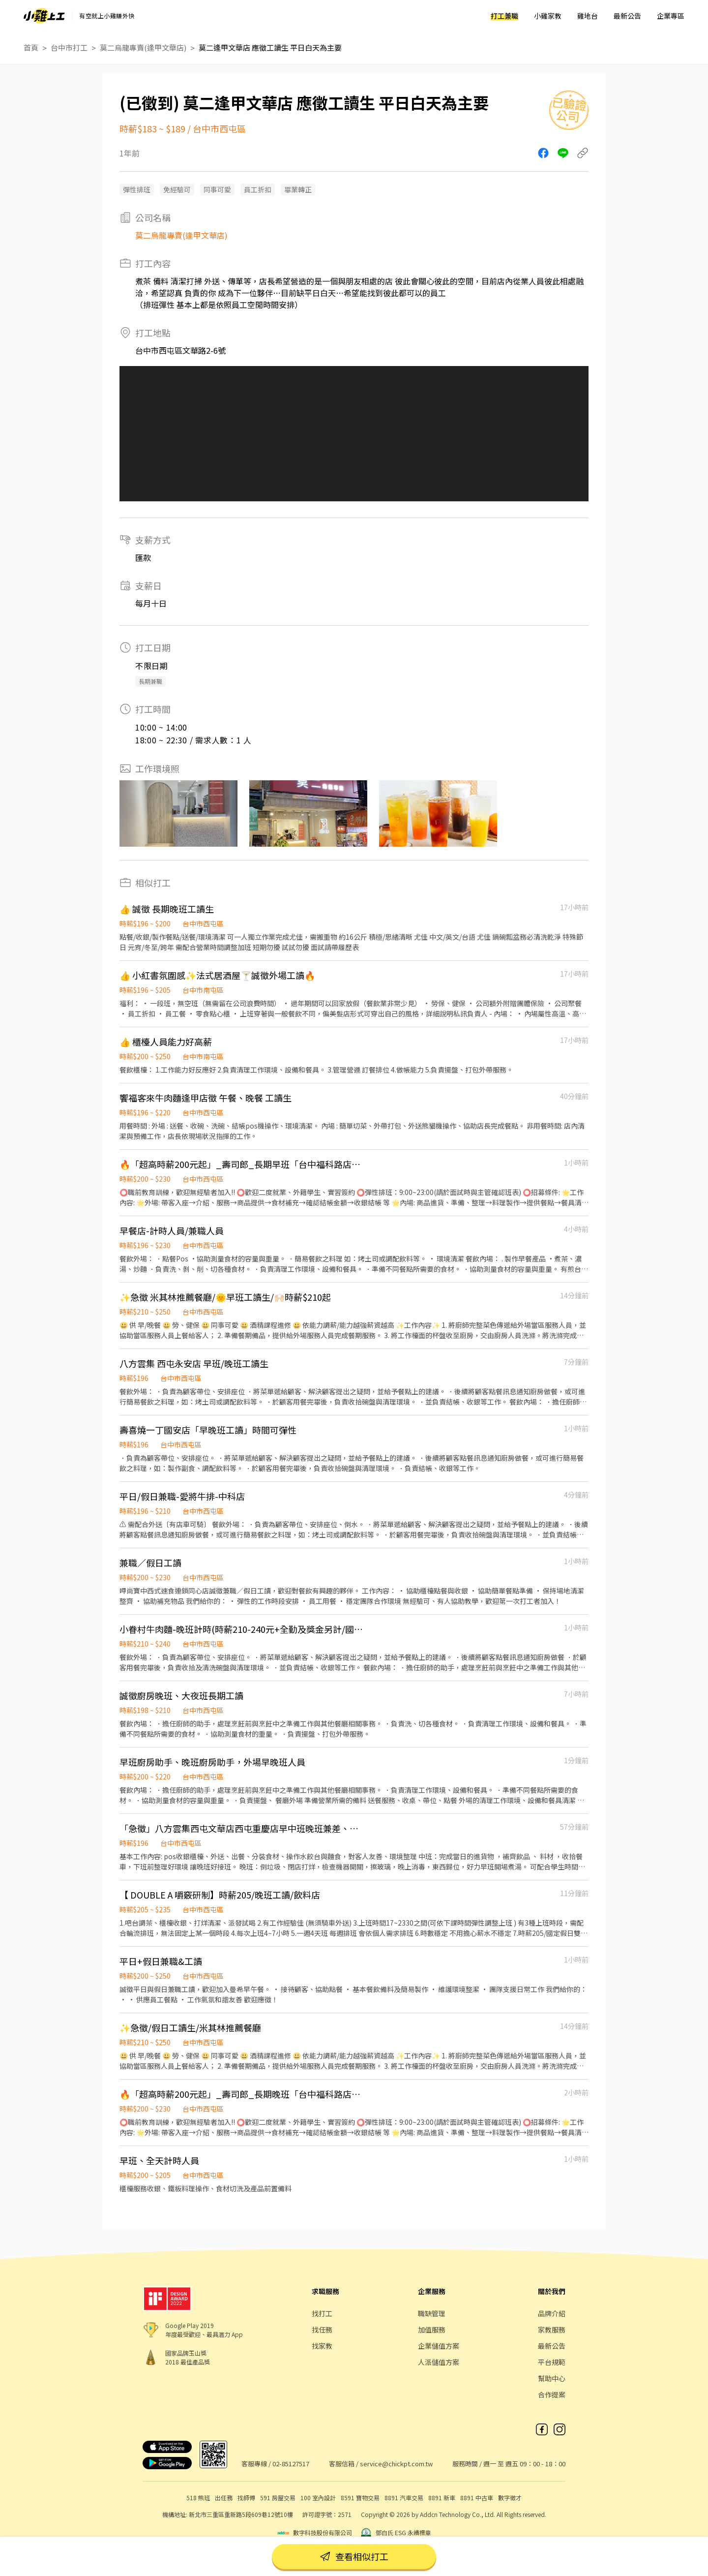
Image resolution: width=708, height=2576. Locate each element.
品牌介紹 (551, 2313)
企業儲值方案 (438, 2346)
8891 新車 (441, 2497)
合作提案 (551, 2394)
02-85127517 (290, 2463)
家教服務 (551, 2329)
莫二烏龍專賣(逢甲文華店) (143, 47)
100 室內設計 (318, 2497)
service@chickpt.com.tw (396, 2463)
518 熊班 (198, 2497)
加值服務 (431, 2329)
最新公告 (627, 16)
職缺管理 (431, 2313)
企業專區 (670, 16)
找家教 (322, 2346)
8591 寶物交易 (360, 2497)
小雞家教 (547, 16)
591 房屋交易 (277, 2497)
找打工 (322, 2313)
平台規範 (551, 2362)
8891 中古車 (476, 2497)
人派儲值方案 (438, 2362)
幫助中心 (551, 2378)
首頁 (31, 47)
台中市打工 (69, 47)
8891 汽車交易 (403, 2497)
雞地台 (587, 16)
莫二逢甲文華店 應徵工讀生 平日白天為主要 (270, 47)
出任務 (224, 2497)
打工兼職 (504, 16)
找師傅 (246, 2497)
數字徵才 (510, 2497)
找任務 (322, 2329)
